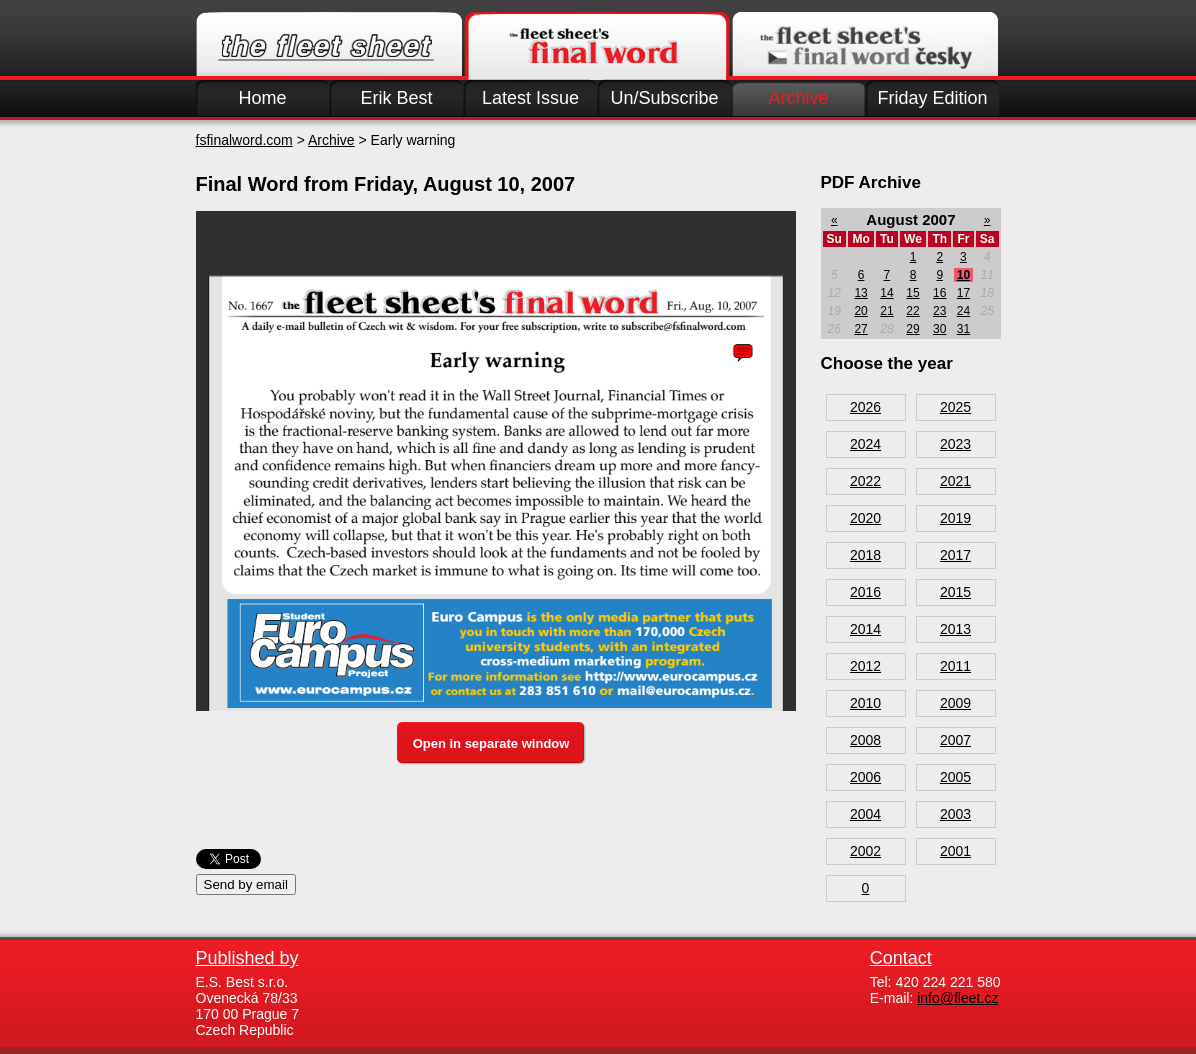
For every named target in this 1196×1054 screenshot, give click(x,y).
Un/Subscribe (664, 98)
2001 (955, 851)
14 (886, 293)
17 (963, 293)
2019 (955, 518)
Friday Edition (932, 98)
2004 (865, 814)
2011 (955, 666)
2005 (955, 777)
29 (912, 329)
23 (939, 311)
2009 (955, 703)
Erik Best (396, 98)
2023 (955, 444)
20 (860, 311)
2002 (865, 851)
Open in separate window (491, 743)
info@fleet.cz (957, 998)
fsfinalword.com (244, 140)
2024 (865, 444)
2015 (955, 592)
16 (939, 293)
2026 (865, 407)
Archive (798, 98)
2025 (955, 407)
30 (939, 329)
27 (860, 329)
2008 (865, 740)
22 (912, 311)
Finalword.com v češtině (865, 46)
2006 (865, 777)
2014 (865, 629)
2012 (865, 666)
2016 (865, 592)
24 (963, 311)
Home (262, 98)
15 (912, 293)
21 (886, 311)
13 (860, 293)
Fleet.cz (329, 46)
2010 (865, 703)
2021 (955, 481)
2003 (955, 814)
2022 (865, 481)
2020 (865, 518)
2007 (955, 740)
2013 (955, 629)
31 (963, 329)
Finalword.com (597, 46)
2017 (955, 555)
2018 (865, 555)
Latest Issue (530, 98)
